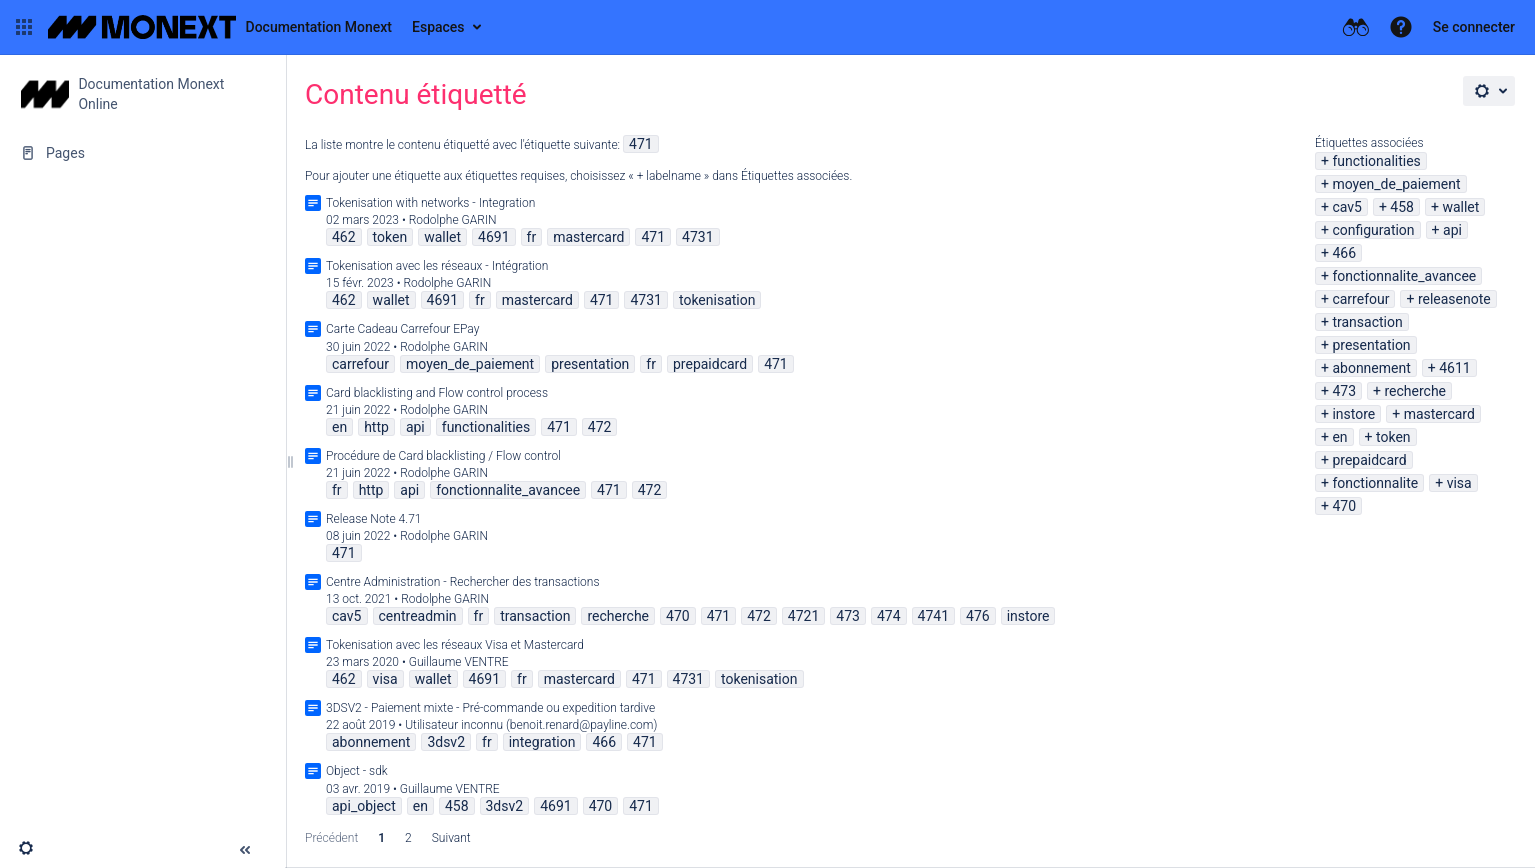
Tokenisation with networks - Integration (430, 203)
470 (1344, 506)
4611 (1454, 368)
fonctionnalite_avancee (1404, 276)
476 (978, 616)
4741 (933, 616)
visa (1459, 483)
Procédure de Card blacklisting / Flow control (443, 456)
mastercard (1439, 414)
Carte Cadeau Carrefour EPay (402, 329)
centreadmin (418, 616)
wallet (1460, 207)
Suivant (451, 838)
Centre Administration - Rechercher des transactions (463, 582)
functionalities (1376, 161)
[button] (24, 27)
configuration (1373, 230)
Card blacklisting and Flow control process (437, 393)
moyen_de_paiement (1396, 184)
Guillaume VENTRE (459, 662)
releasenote (1454, 299)
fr (532, 237)
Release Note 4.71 (373, 519)
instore (1353, 414)
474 (889, 616)
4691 (493, 237)
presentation (1371, 345)
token (1393, 437)
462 (344, 237)
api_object (364, 806)
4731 (697, 237)
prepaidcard (1369, 460)
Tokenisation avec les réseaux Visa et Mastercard (455, 645)
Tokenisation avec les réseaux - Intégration (437, 266)
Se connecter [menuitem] (1474, 27)
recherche (1415, 391)
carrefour (1360, 299)
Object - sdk (357, 771)
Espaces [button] (438, 27)
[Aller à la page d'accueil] (220, 27)
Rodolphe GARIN (453, 220)
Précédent (331, 838)
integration (542, 742)
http (376, 427)
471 (641, 144)
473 (1344, 391)
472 (600, 427)
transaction (1367, 322)
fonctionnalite (1375, 483)
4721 (803, 616)
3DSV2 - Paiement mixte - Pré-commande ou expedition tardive (490, 708)
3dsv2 (446, 742)
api (1452, 230)
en (1339, 437)
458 (1402, 207)
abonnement (1371, 368)
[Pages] (142, 153)
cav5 (1347, 207)
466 (1344, 253)
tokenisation (717, 300)
